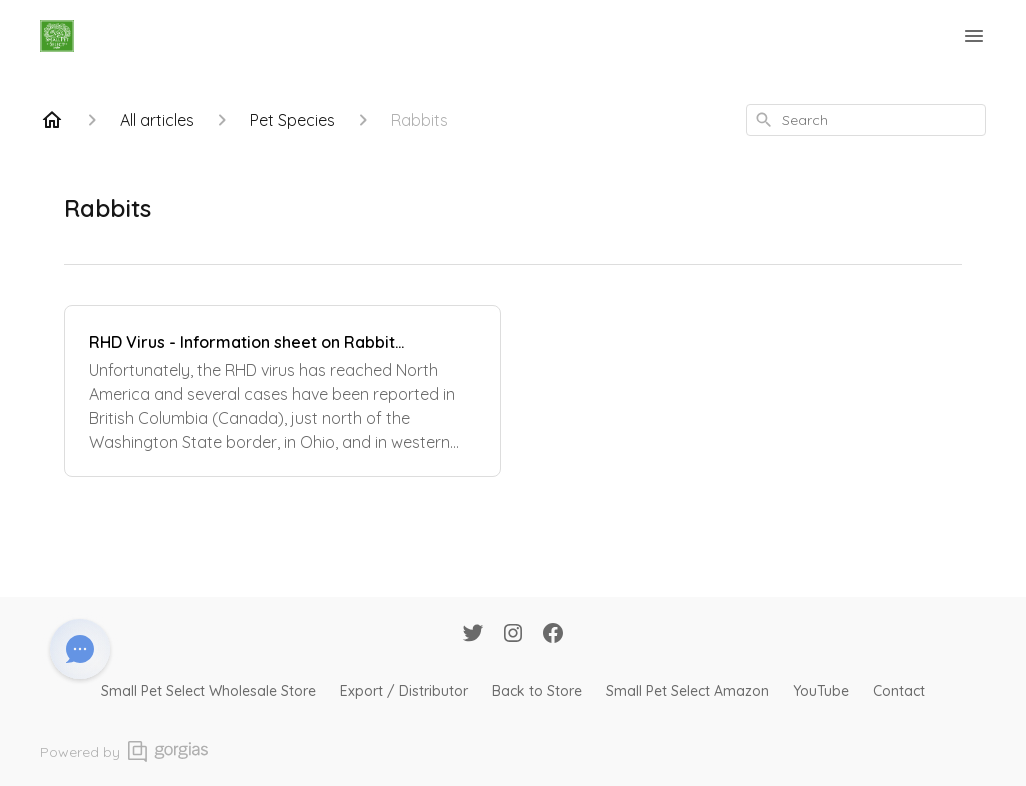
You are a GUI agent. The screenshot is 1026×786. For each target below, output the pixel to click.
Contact (899, 691)
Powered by (124, 751)
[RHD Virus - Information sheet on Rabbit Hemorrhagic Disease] (282, 391)
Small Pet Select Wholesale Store (208, 691)
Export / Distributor (404, 691)
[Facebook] (553, 635)
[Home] (52, 120)
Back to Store (537, 691)
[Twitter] (473, 635)
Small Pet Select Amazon (687, 691)
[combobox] (866, 120)
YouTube (821, 691)
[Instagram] (513, 635)
